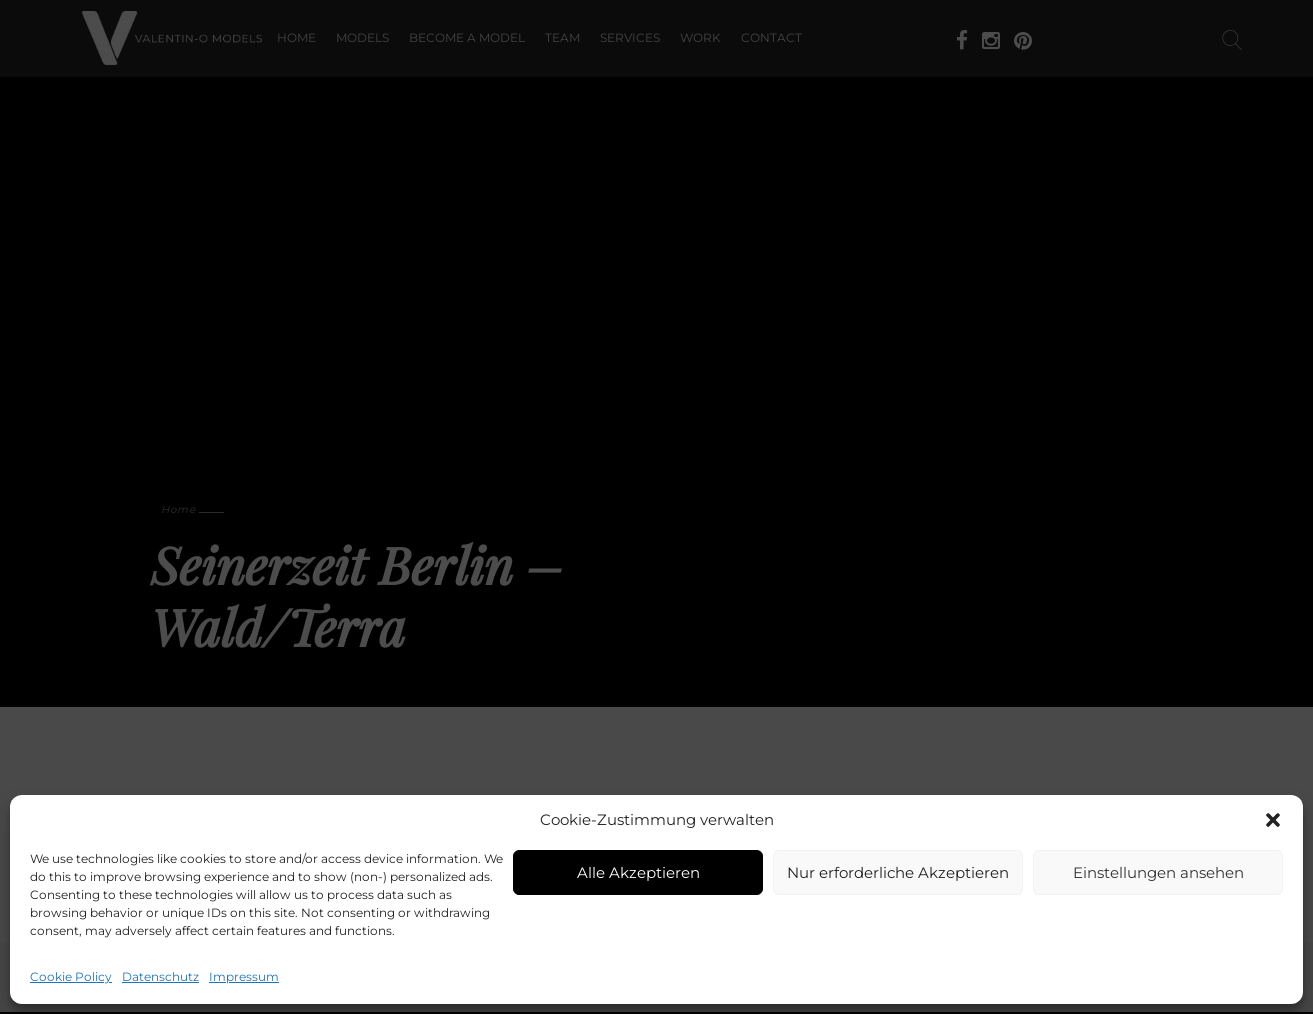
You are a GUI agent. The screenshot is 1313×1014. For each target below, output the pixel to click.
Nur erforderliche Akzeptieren (898, 872)
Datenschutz (160, 976)
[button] (1273, 820)
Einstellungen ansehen (1158, 872)
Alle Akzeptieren (638, 872)
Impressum (244, 976)
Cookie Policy (71, 976)
